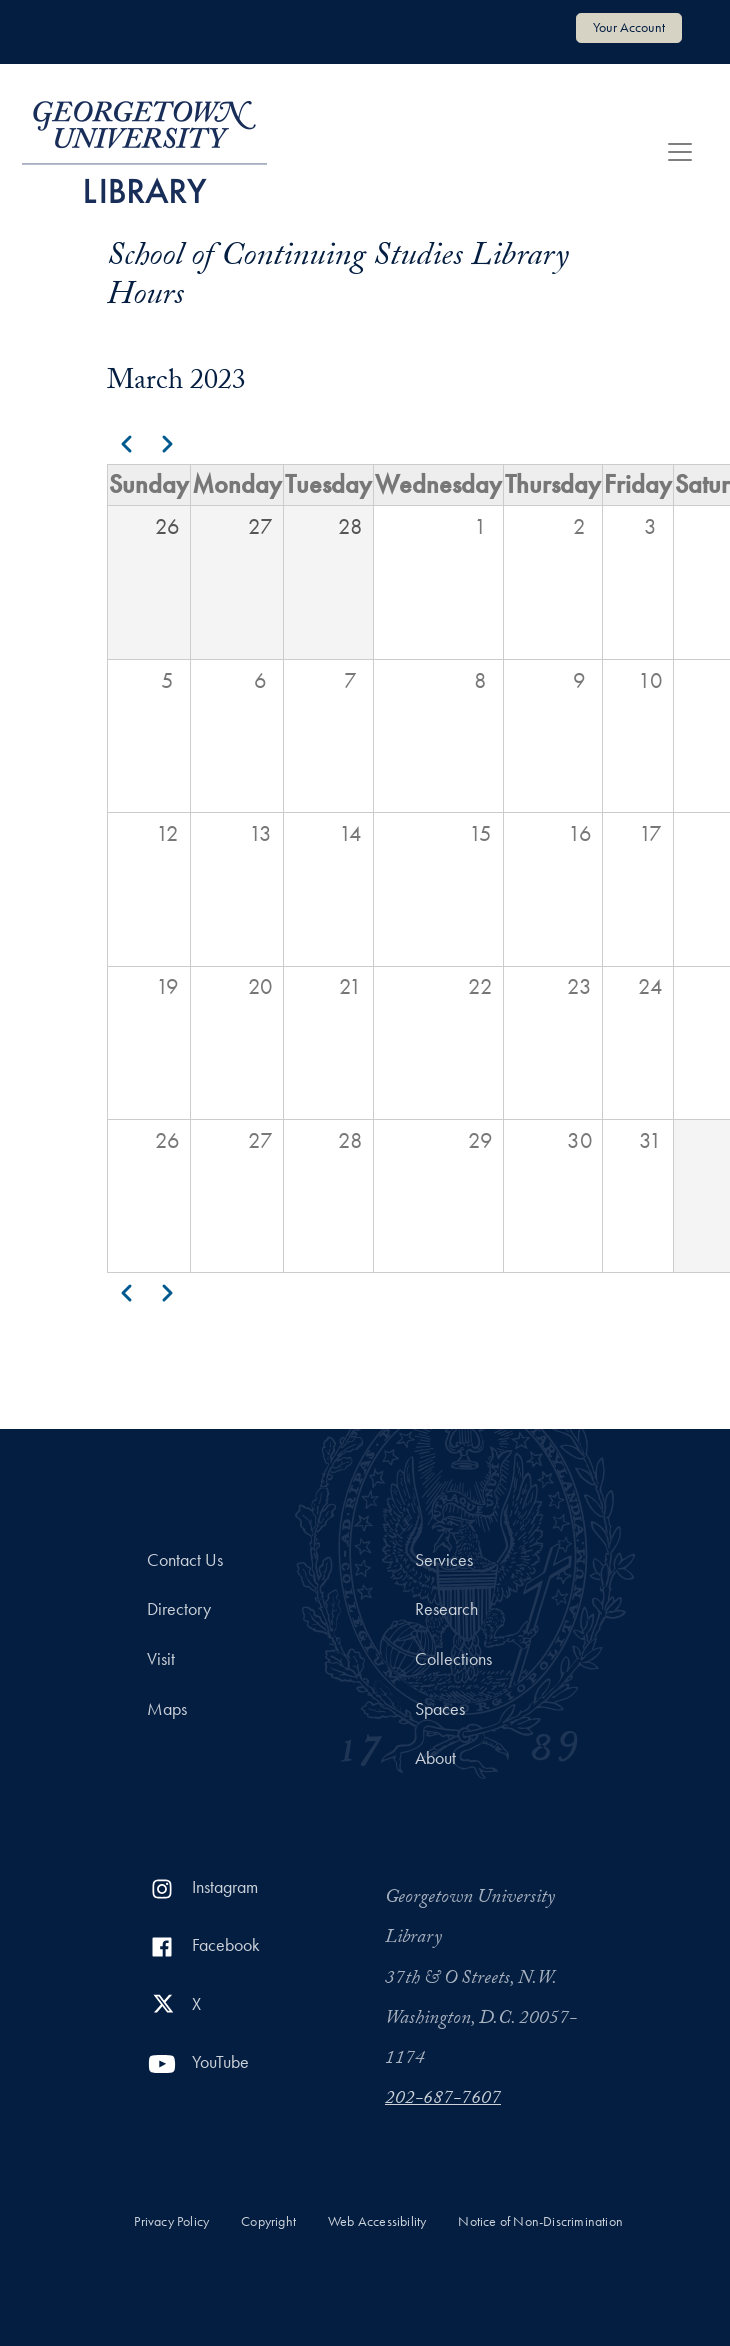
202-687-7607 (443, 2100)
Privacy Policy (171, 2221)
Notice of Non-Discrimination (540, 2221)
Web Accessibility (377, 2221)
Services (444, 1560)
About (435, 1758)
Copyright (268, 2221)
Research (446, 1609)
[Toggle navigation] (680, 152)
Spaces (440, 1709)
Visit (161, 1659)
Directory (179, 1609)
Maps (167, 1709)
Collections (453, 1659)
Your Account (629, 27)
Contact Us (185, 1560)
